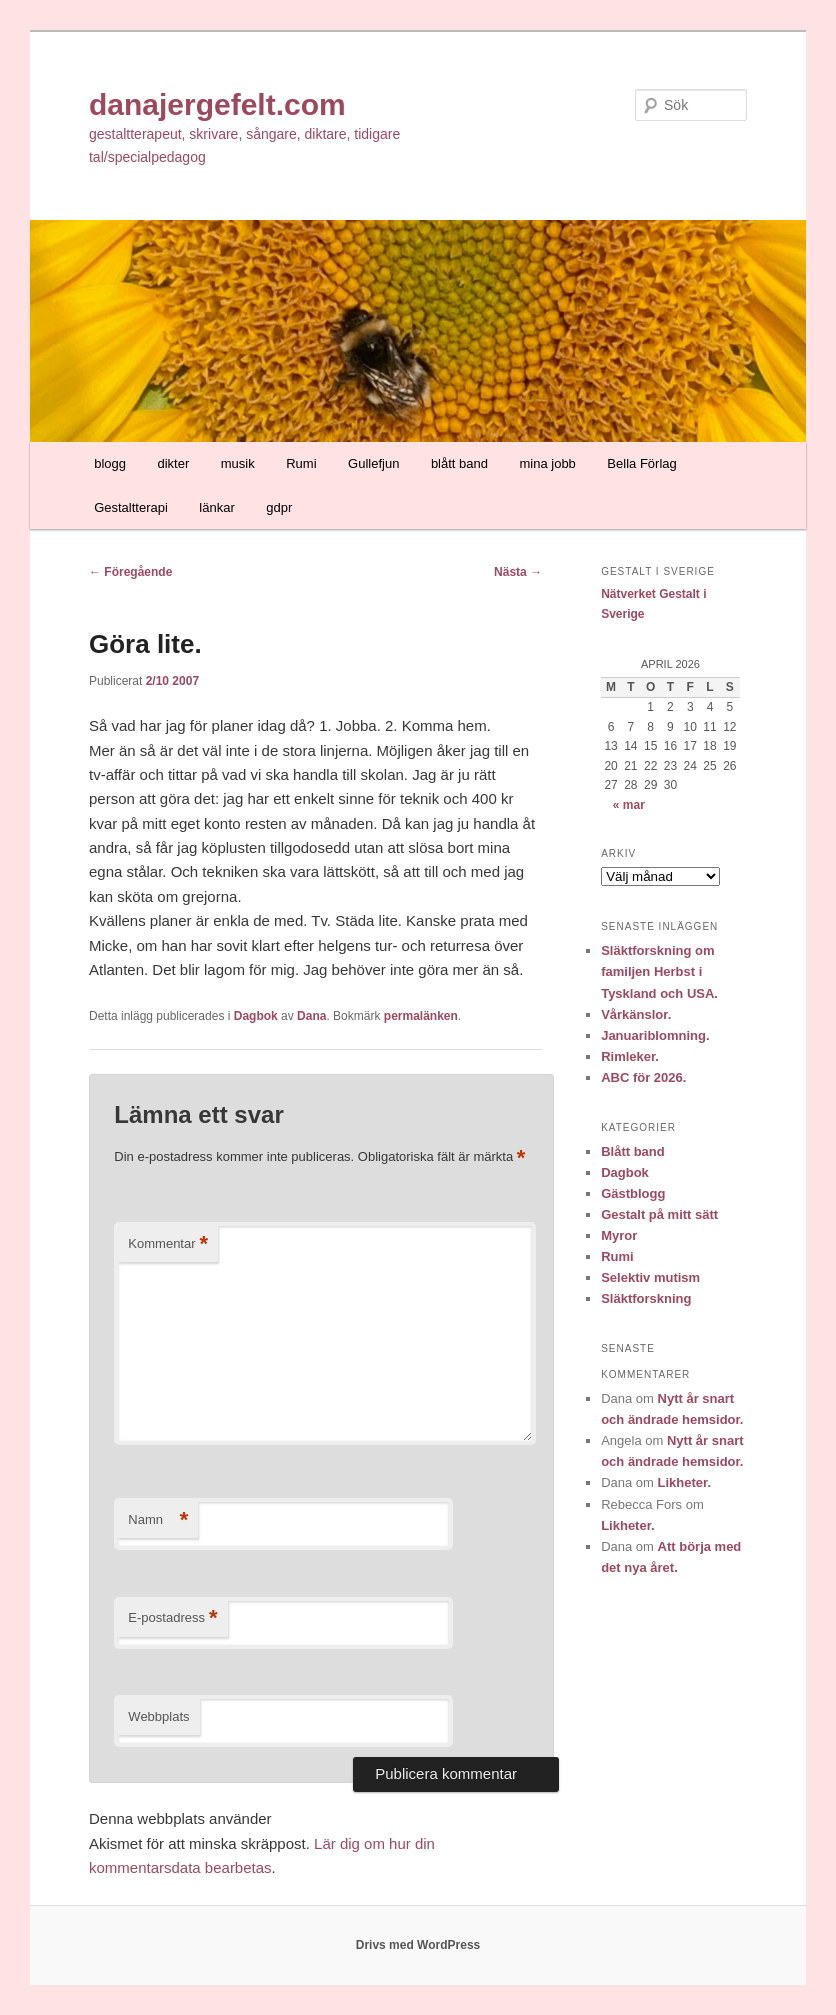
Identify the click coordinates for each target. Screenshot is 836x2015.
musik (238, 463)
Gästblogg (633, 1193)
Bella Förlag (641, 463)
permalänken (421, 1016)
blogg (110, 463)
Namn (158, 1520)
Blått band (633, 1151)
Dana (311, 1016)
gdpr (279, 507)
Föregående (130, 572)
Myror (619, 1235)
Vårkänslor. (636, 1014)
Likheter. (684, 1482)
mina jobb (547, 463)
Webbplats (158, 1716)
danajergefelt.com (217, 104)
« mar (629, 805)
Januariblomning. (655, 1035)
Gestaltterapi (131, 507)
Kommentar (168, 1244)
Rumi (301, 463)
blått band (459, 463)
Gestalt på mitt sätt (659, 1214)
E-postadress (172, 1618)
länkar (216, 507)
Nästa (518, 572)
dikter (173, 463)
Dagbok (256, 1016)
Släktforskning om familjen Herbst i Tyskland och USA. (659, 971)
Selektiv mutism (650, 1277)
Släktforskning (646, 1298)
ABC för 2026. (643, 1077)
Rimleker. (630, 1056)
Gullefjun (373, 463)
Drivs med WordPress (418, 1945)
